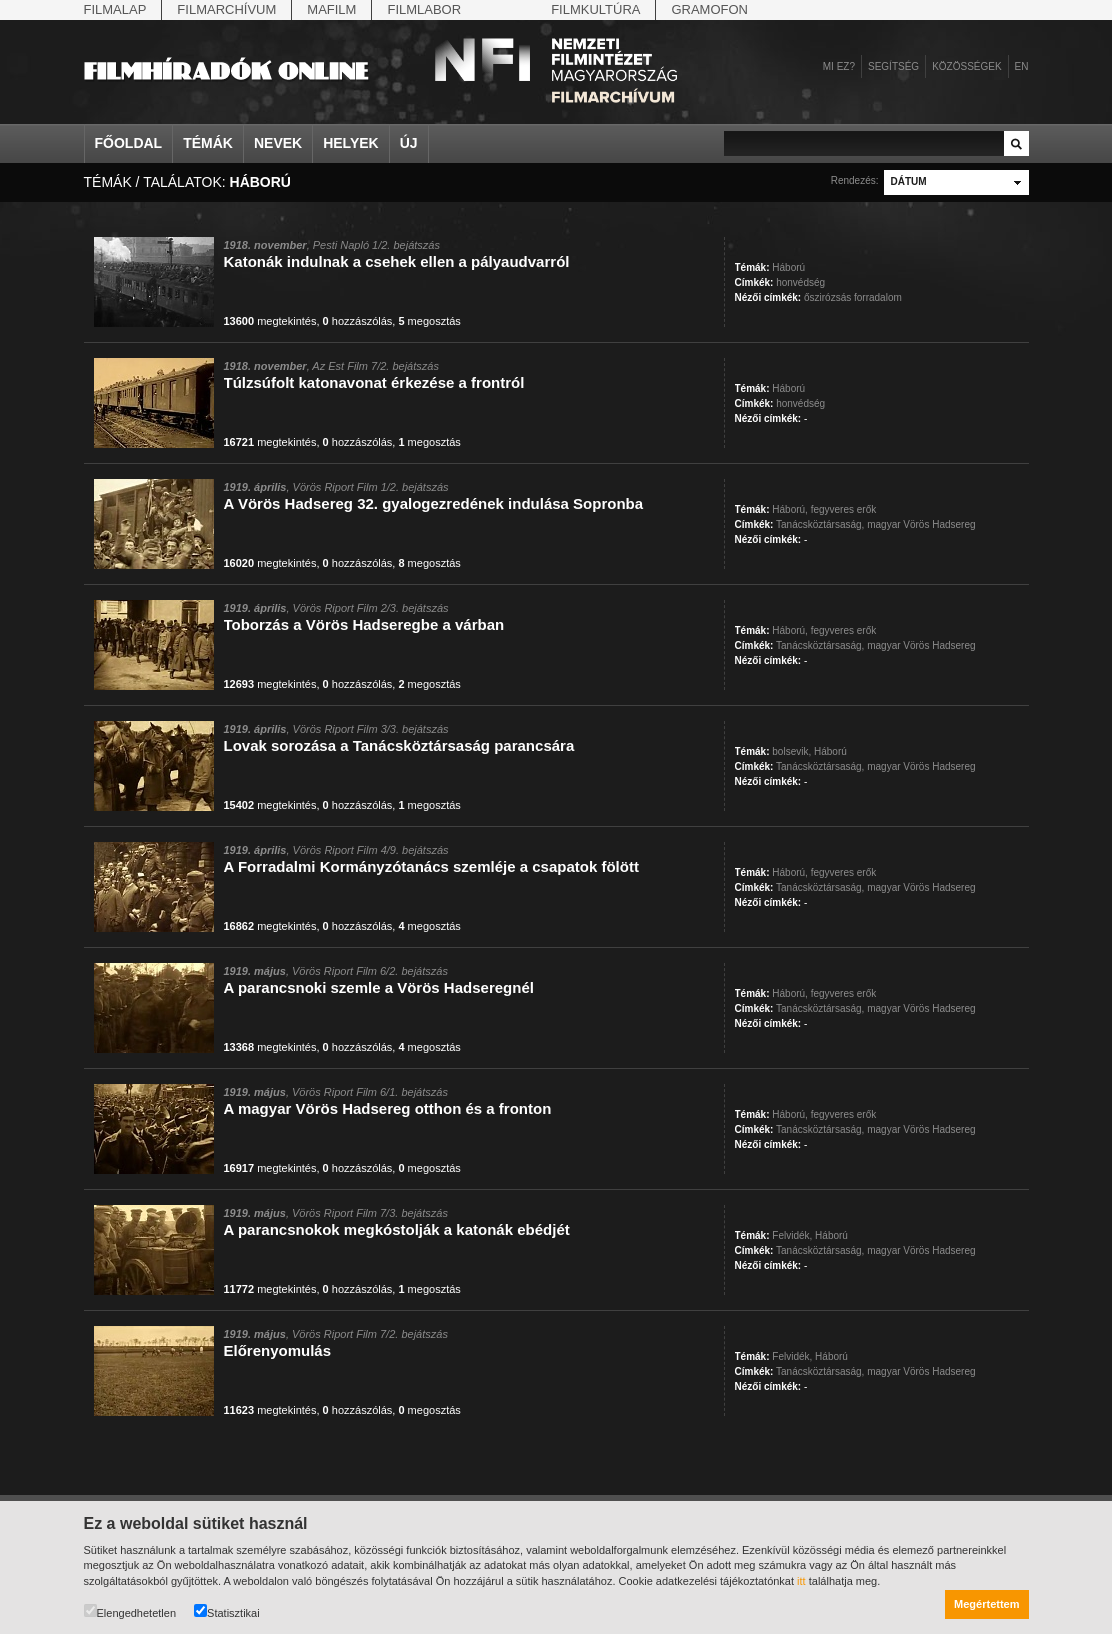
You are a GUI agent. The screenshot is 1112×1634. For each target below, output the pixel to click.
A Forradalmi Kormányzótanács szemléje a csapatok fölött (431, 866)
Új (409, 143)
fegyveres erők (844, 509)
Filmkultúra (595, 9)
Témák (208, 143)
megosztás (429, 321)
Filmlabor (424, 9)
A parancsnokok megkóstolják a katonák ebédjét (397, 1229)
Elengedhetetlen (130, 1611)
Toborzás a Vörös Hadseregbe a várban (364, 624)
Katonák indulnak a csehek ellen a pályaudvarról (397, 261)
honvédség (800, 282)
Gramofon (709, 9)
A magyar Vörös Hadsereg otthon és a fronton (388, 1108)
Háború (788, 267)
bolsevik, (791, 751)
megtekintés (270, 321)
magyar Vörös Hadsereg (921, 524)
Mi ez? (839, 66)
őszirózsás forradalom (853, 297)
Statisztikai (227, 1611)
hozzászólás (358, 321)
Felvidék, (792, 1235)
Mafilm (331, 9)
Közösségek (966, 66)
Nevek (278, 143)
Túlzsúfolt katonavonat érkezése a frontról (374, 382)
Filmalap (115, 9)
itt (801, 1581)
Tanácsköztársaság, (820, 524)
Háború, (790, 509)
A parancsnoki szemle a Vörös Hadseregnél (379, 987)
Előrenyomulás (278, 1350)
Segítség (893, 66)
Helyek (351, 143)
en (1022, 66)
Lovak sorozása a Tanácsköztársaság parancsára (399, 745)
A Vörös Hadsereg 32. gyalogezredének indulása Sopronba (434, 503)
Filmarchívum (226, 9)
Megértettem (986, 1604)
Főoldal (129, 143)
